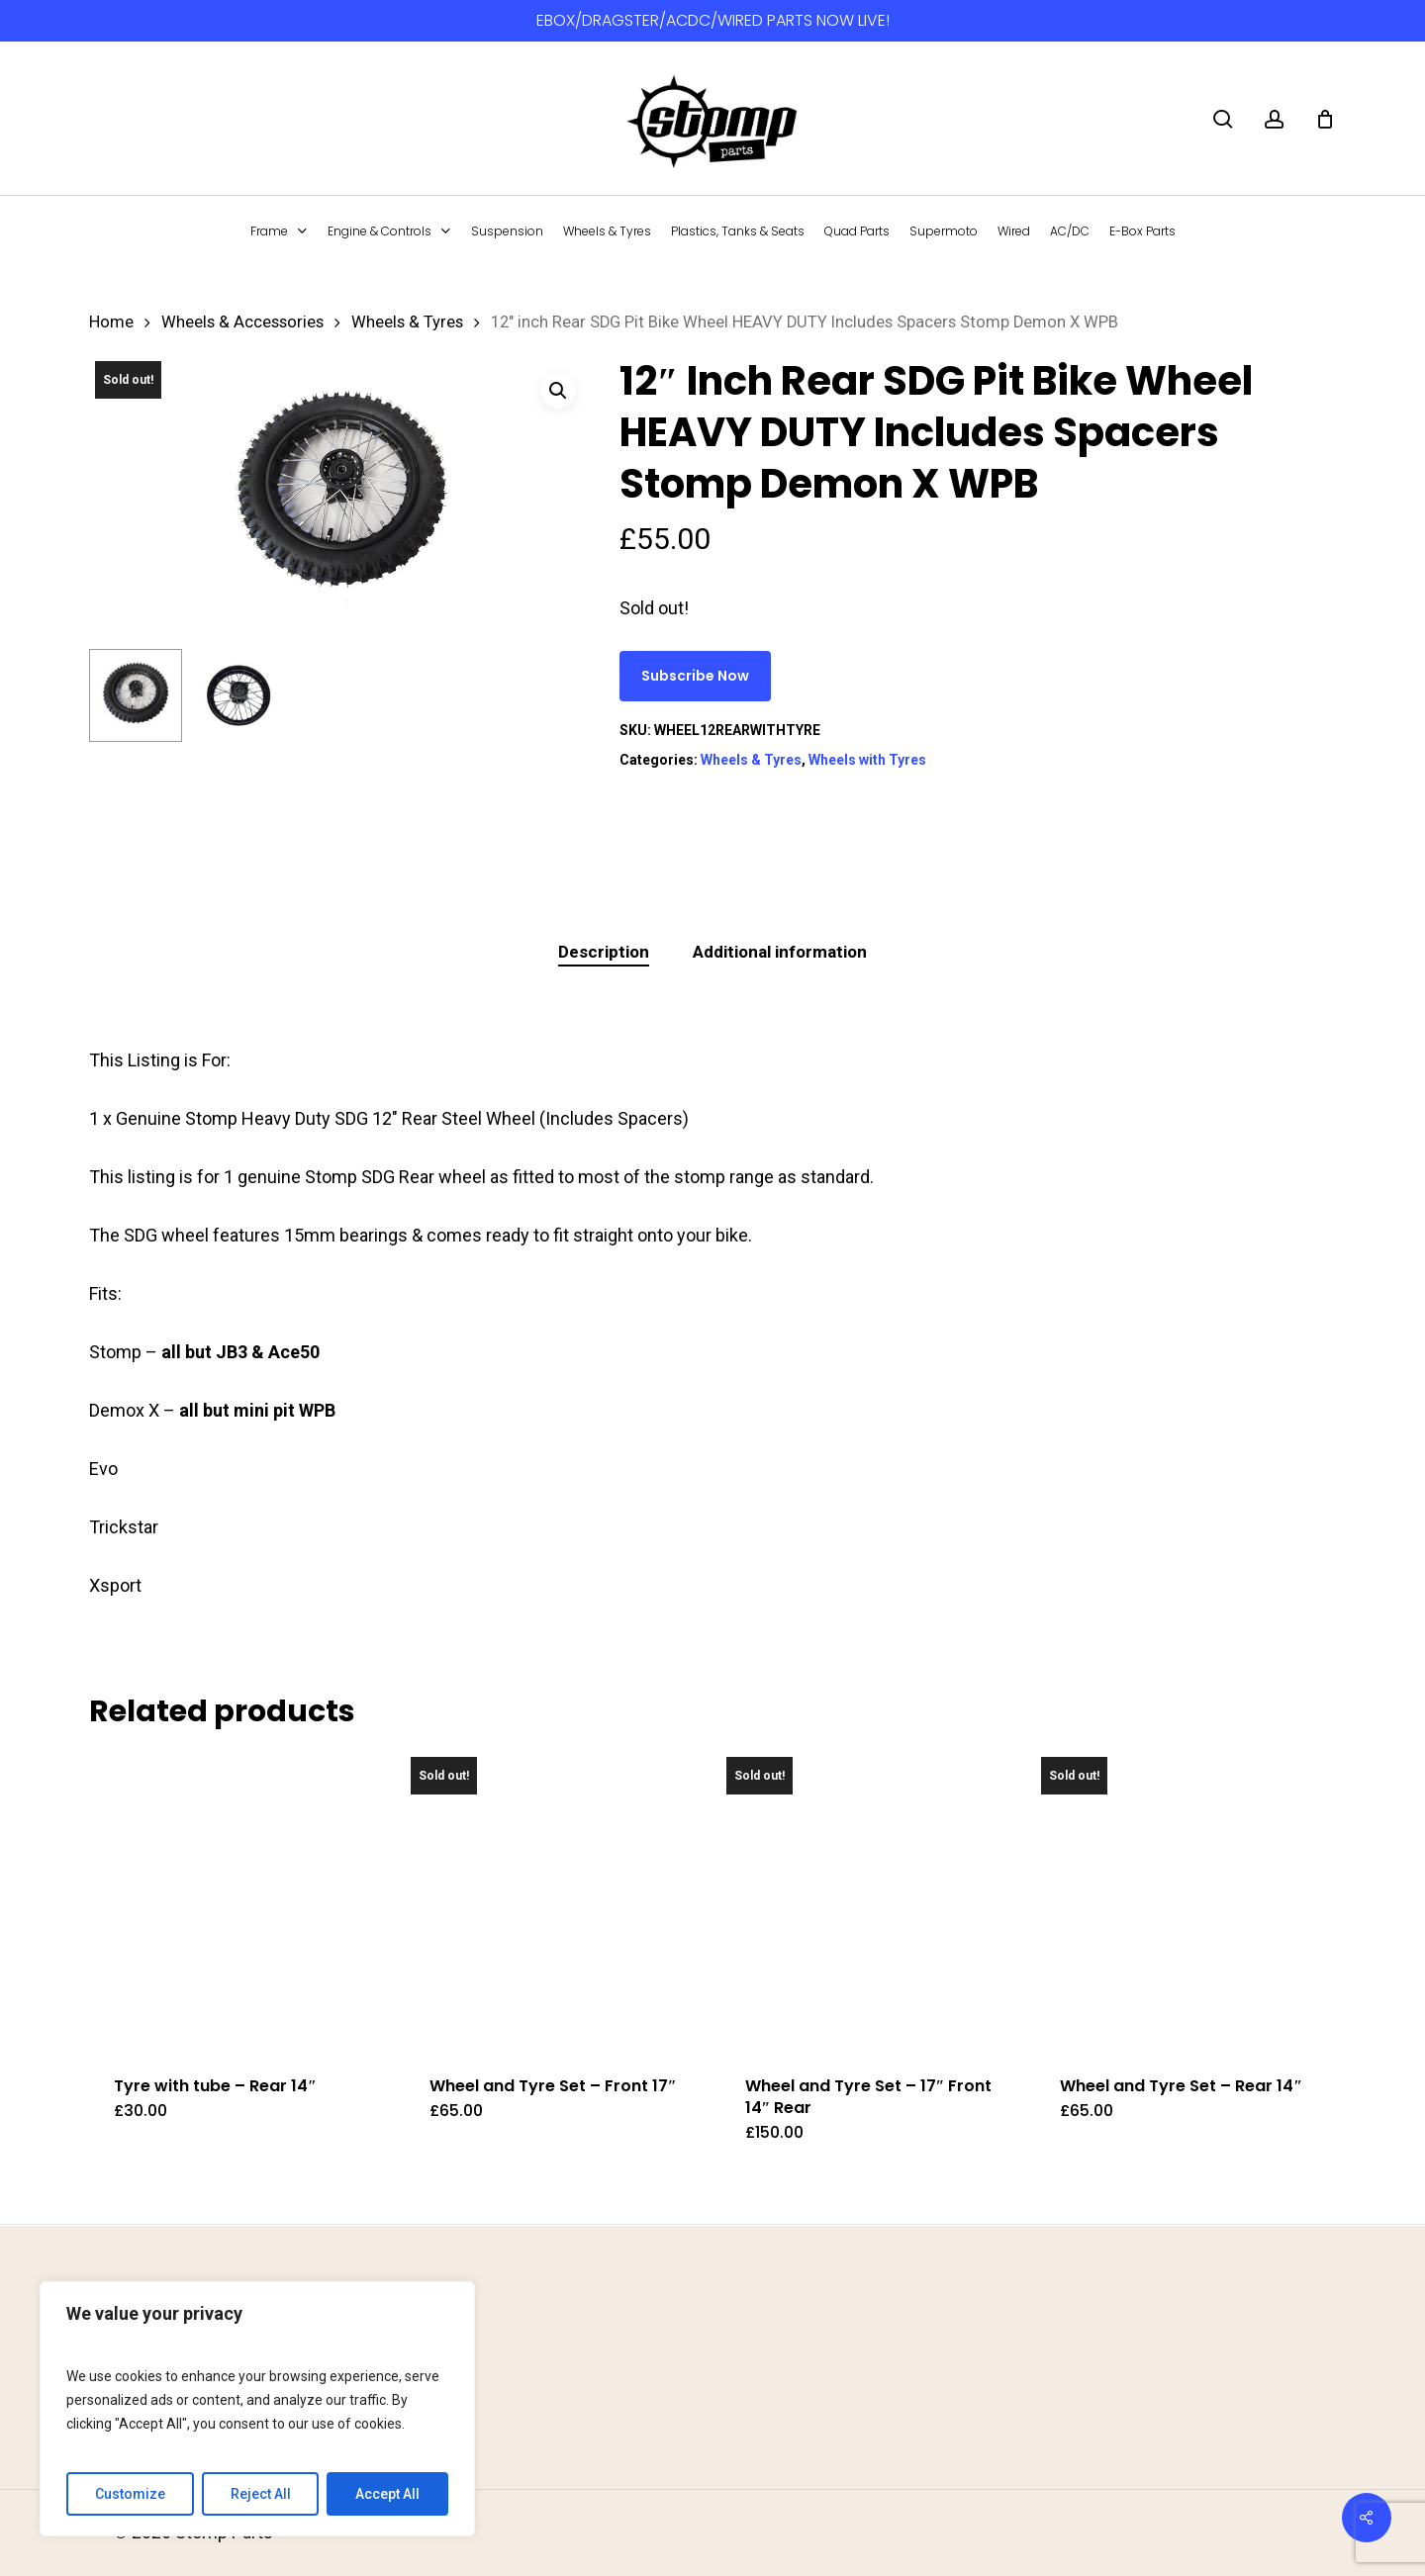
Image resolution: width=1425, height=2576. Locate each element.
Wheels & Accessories (242, 322)
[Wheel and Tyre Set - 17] (869, 1900)
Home (111, 322)
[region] (257, 2408)
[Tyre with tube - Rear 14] (238, 1900)
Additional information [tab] (780, 952)
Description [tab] (603, 952)
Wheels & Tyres (407, 322)
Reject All (261, 2494)
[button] (558, 391)
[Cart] (1325, 119)
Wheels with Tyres (867, 760)
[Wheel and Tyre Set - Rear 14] (1184, 1900)
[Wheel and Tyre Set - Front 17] (554, 1900)
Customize (130, 2494)
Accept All (387, 2494)
